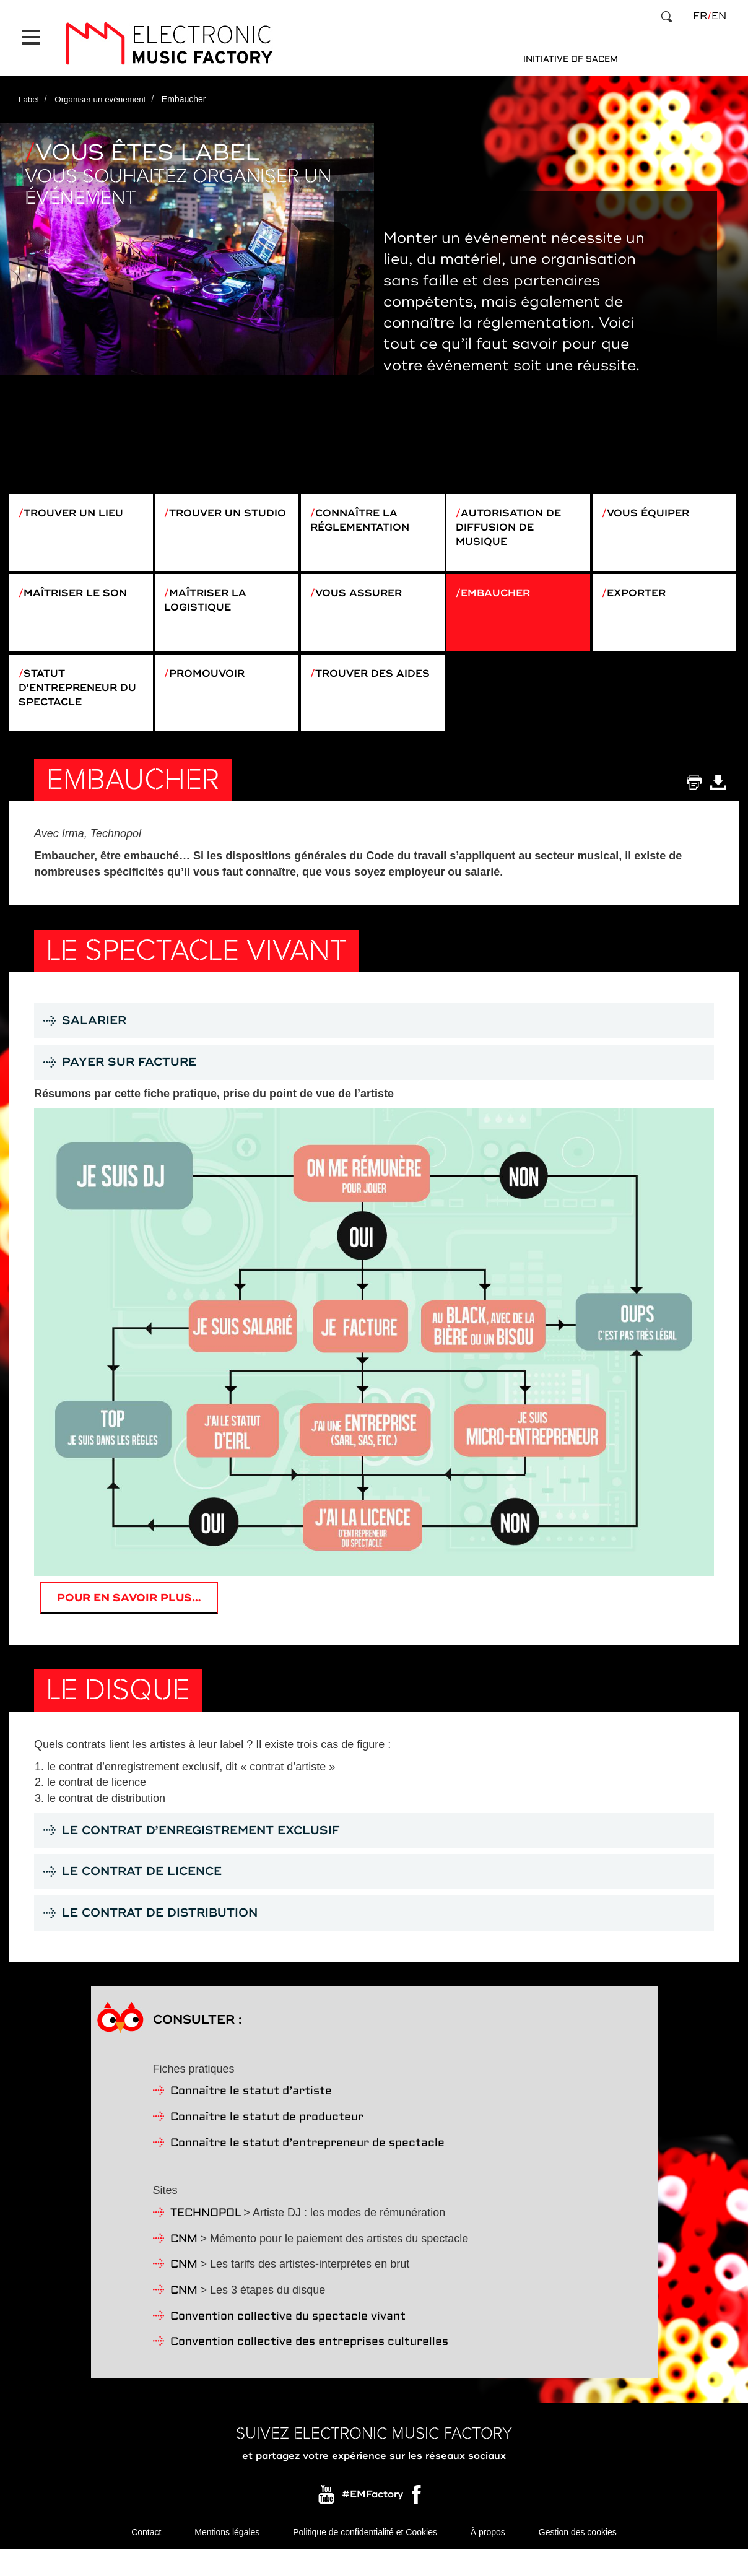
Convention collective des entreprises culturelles (309, 2367)
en (718, 16)
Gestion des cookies (578, 2557)
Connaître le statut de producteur (266, 2142)
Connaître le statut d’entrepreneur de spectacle (307, 2168)
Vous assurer (364, 593)
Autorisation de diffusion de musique (514, 519)
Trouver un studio (207, 511)
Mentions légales (226, 2557)
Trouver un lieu (80, 503)
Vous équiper (653, 503)
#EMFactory (372, 2519)
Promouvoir (212, 683)
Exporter (640, 593)
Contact (146, 2557)
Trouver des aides (356, 691)
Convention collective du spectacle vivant (288, 2341)
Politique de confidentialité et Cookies (365, 2557)
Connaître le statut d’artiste (251, 2116)
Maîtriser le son (81, 593)
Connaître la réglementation (366, 511)
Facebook (417, 2522)
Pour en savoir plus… (132, 1618)
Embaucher (500, 593)
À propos (488, 2557)
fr (700, 16)
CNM (184, 2263)
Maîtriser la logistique (210, 601)
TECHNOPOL (205, 2238)
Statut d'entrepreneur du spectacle (75, 698)
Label (29, 89)
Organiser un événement (103, 89)
